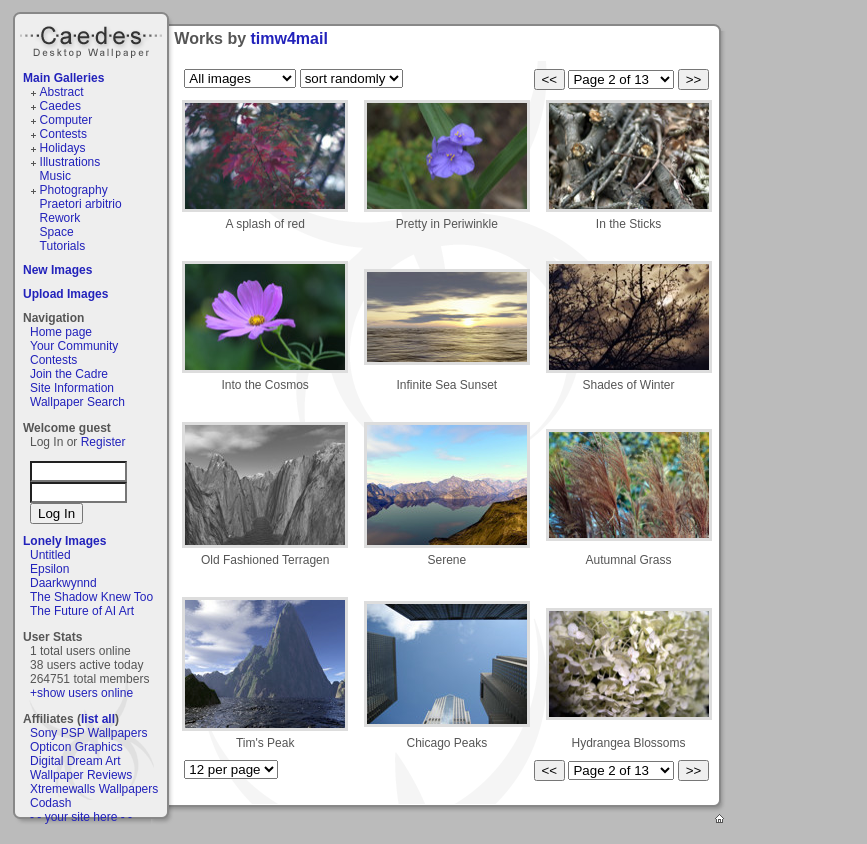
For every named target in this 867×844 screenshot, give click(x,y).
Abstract (62, 92)
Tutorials (63, 246)
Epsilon (49, 569)
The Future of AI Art (82, 611)
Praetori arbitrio (81, 204)
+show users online (81, 693)
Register (103, 442)
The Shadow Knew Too (91, 597)
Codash (50, 803)
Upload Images (65, 294)
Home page (61, 332)
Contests (63, 134)
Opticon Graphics (76, 747)
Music (55, 176)
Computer (66, 120)
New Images (57, 270)
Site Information (72, 388)
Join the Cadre (69, 374)
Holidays (63, 148)
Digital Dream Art (75, 761)
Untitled (50, 555)
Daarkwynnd (63, 583)
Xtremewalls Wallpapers (94, 789)
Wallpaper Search (77, 402)
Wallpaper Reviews (81, 775)
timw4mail (289, 38)
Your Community (74, 346)
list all (98, 719)
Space (57, 232)
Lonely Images (64, 541)
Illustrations (70, 162)
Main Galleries (63, 78)
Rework (60, 218)
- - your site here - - (81, 817)
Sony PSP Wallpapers (88, 733)
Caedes (93, 39)
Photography (74, 190)
